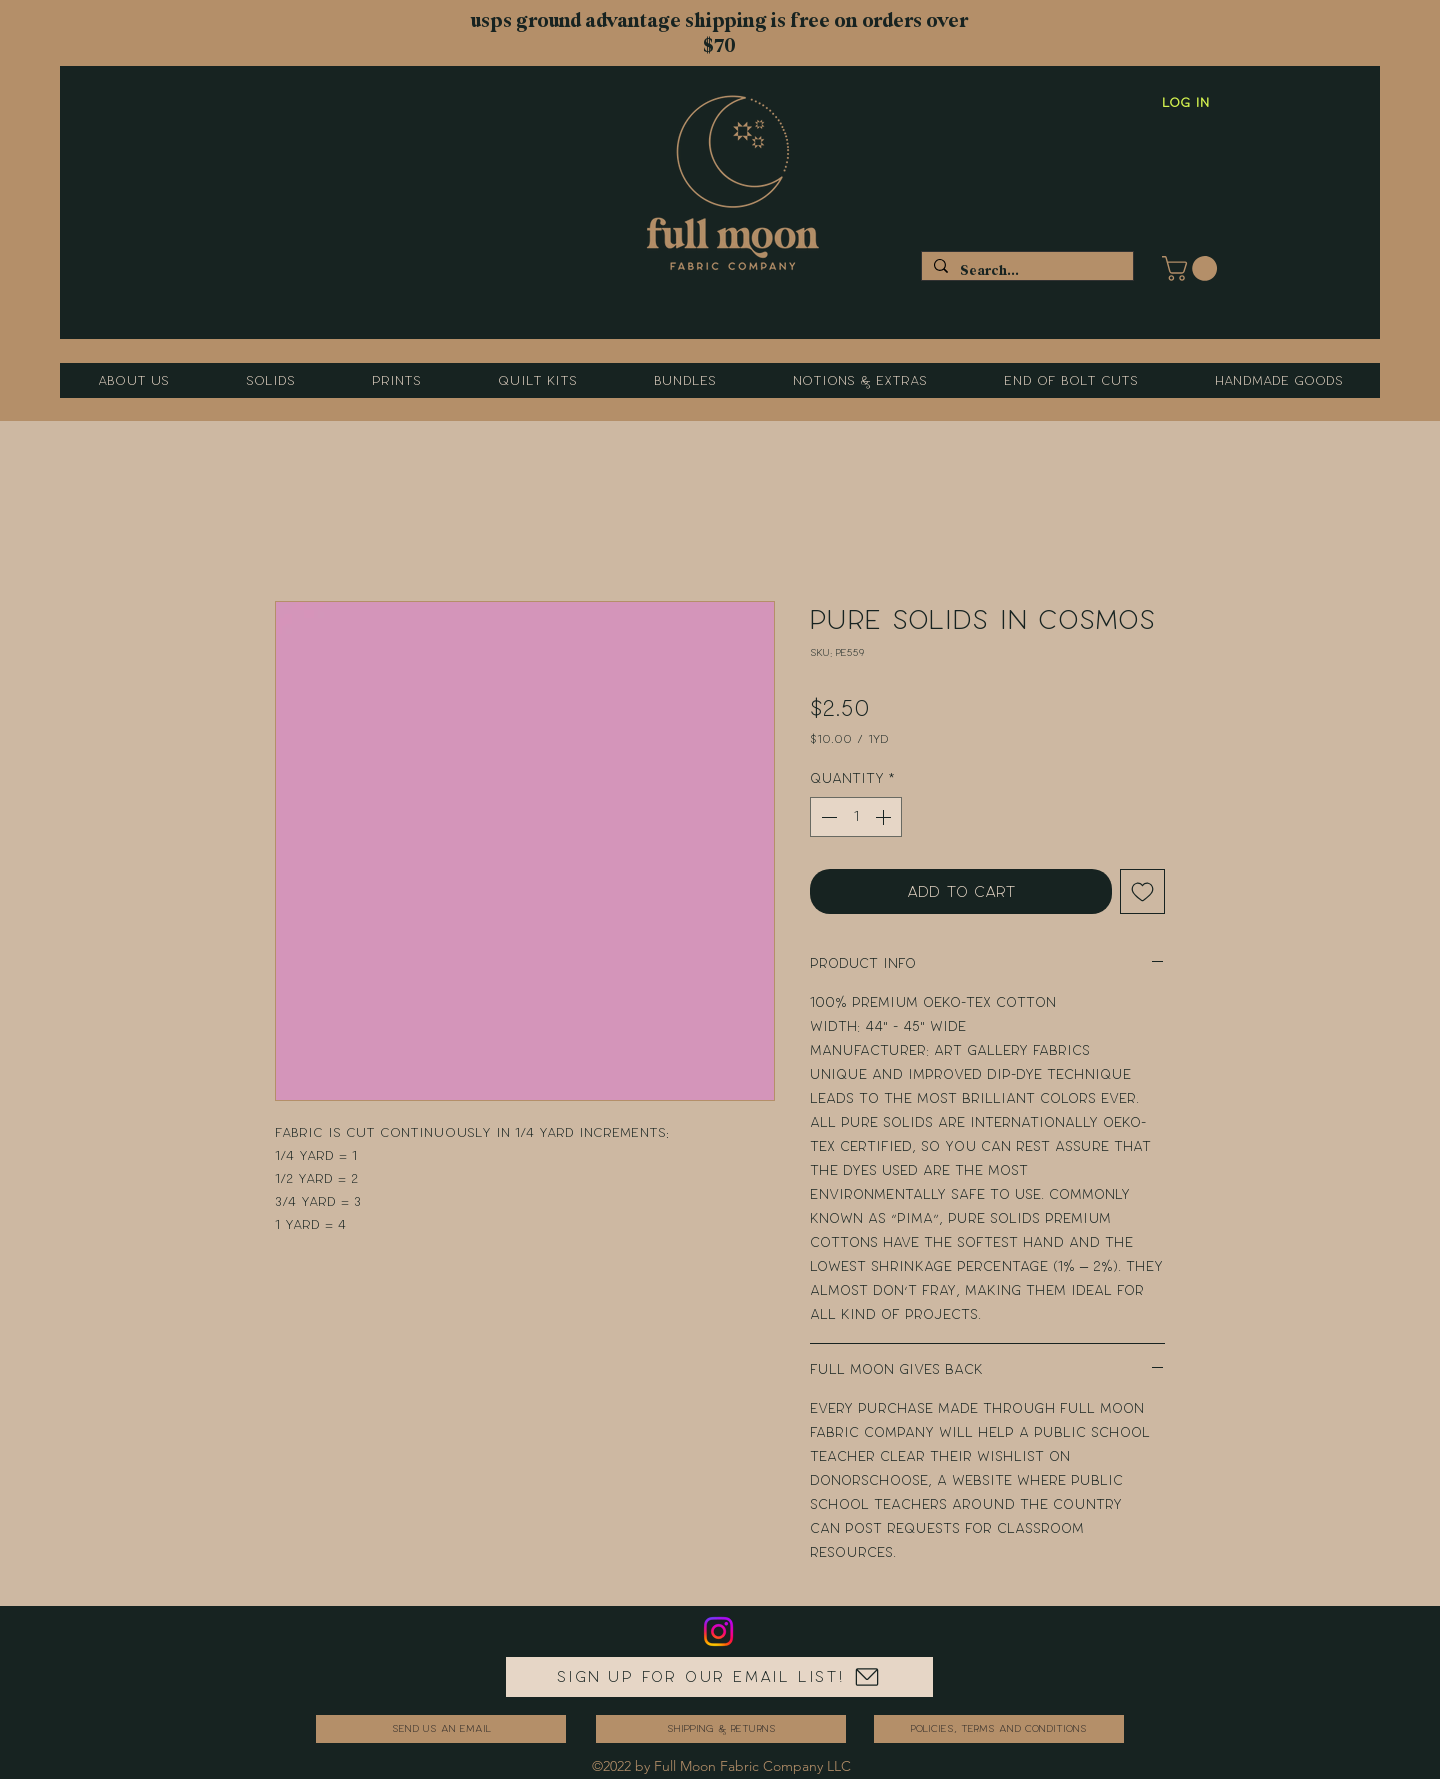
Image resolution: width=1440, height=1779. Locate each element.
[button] (1192, 268)
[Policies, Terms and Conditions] (999, 1729)
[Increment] (885, 817)
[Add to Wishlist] (1142, 891)
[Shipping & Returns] (721, 1729)
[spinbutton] (856, 817)
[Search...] (1025, 270)
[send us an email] (441, 1729)
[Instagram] (718, 1631)
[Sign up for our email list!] (719, 1677)
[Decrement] (827, 817)
